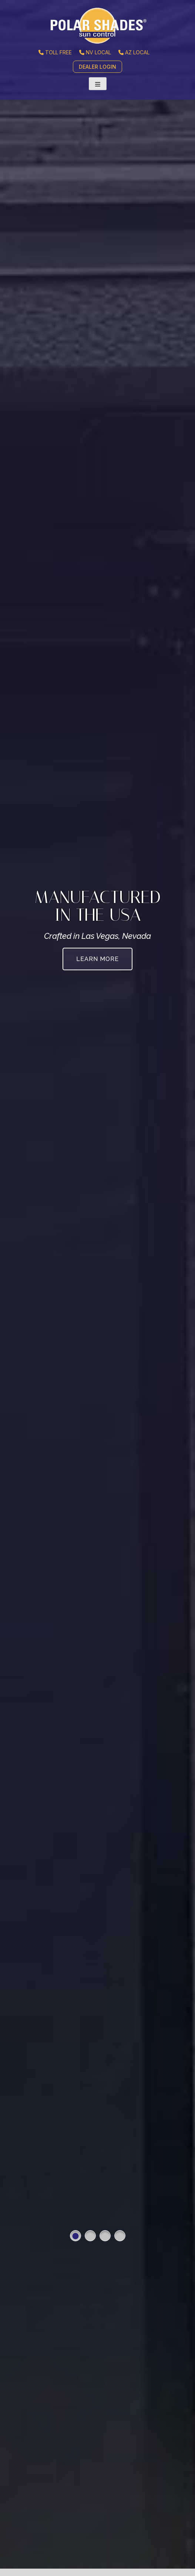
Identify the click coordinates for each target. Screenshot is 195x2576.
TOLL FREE (55, 52)
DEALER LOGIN (97, 67)
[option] (97, 1288)
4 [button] (119, 2235)
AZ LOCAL (133, 52)
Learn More (97, 958)
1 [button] (75, 2235)
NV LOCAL (95, 52)
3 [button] (105, 2235)
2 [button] (90, 2235)
